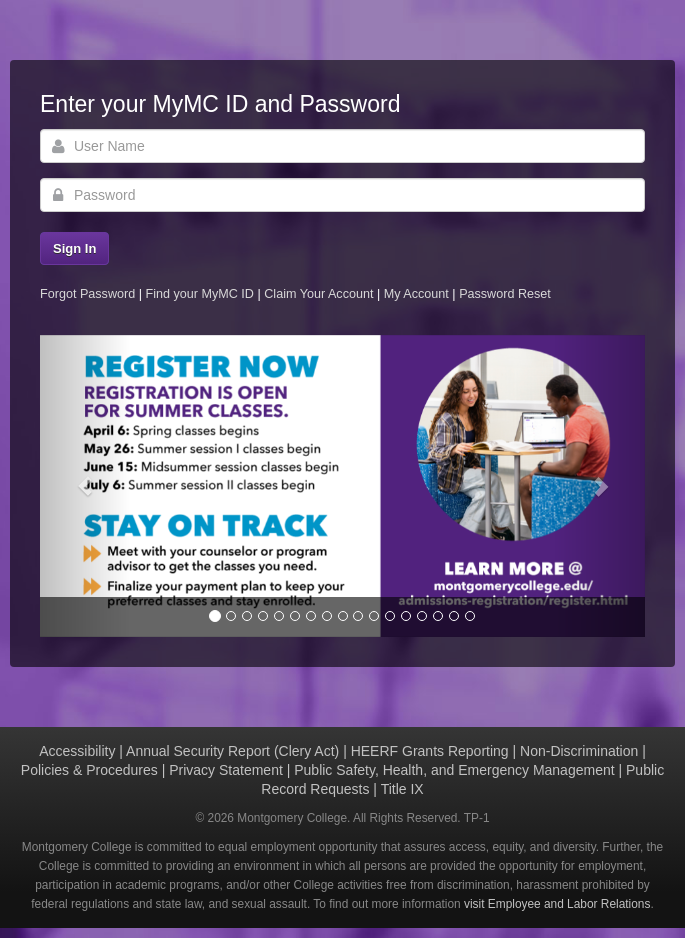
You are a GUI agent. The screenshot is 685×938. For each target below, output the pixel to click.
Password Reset (505, 294)
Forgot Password (87, 294)
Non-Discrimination (579, 751)
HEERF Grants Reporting (430, 751)
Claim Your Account (320, 294)
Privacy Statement (226, 770)
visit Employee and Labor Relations (557, 904)
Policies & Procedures (89, 770)
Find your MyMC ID (199, 294)
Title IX (402, 789)
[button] (85, 486)
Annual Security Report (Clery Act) (232, 751)
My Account (418, 294)
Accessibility (77, 751)
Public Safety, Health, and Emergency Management (454, 770)
